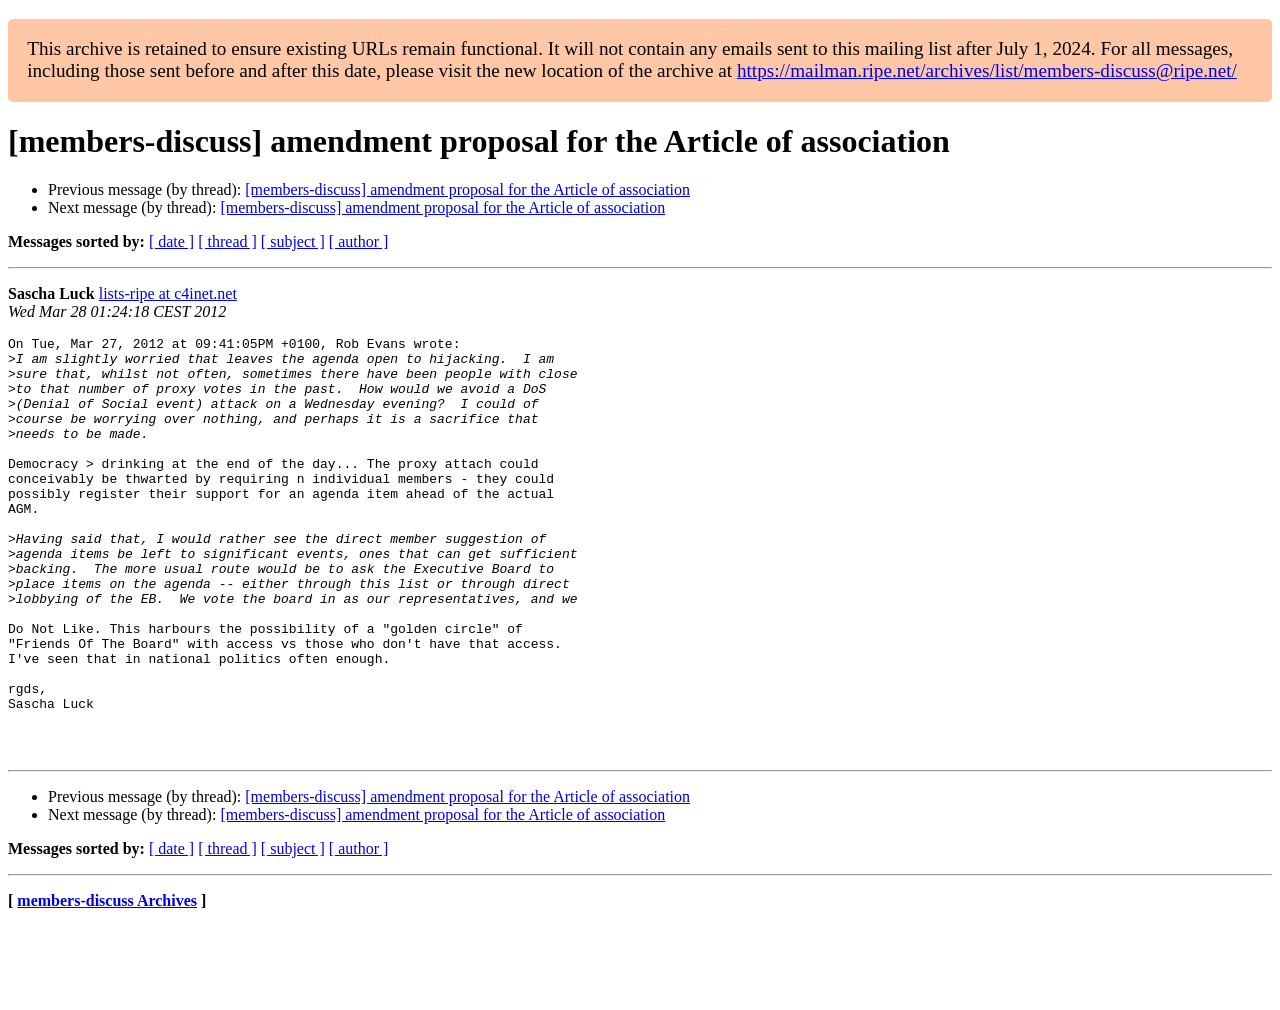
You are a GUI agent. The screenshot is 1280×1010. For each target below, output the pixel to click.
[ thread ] (227, 241)
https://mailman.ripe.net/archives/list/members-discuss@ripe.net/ (987, 70)
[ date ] (171, 241)
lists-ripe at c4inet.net (168, 293)
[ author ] (359, 241)
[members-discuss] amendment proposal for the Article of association (467, 189)
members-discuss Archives (107, 984)
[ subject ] (293, 241)
